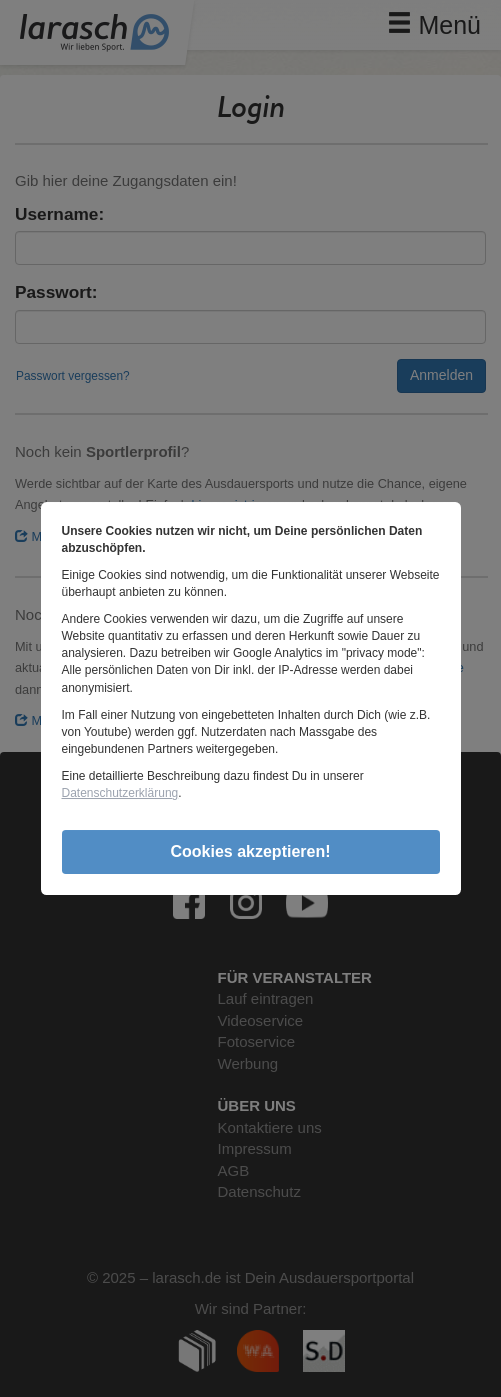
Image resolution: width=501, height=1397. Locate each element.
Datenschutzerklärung (120, 793)
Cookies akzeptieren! (250, 851)
